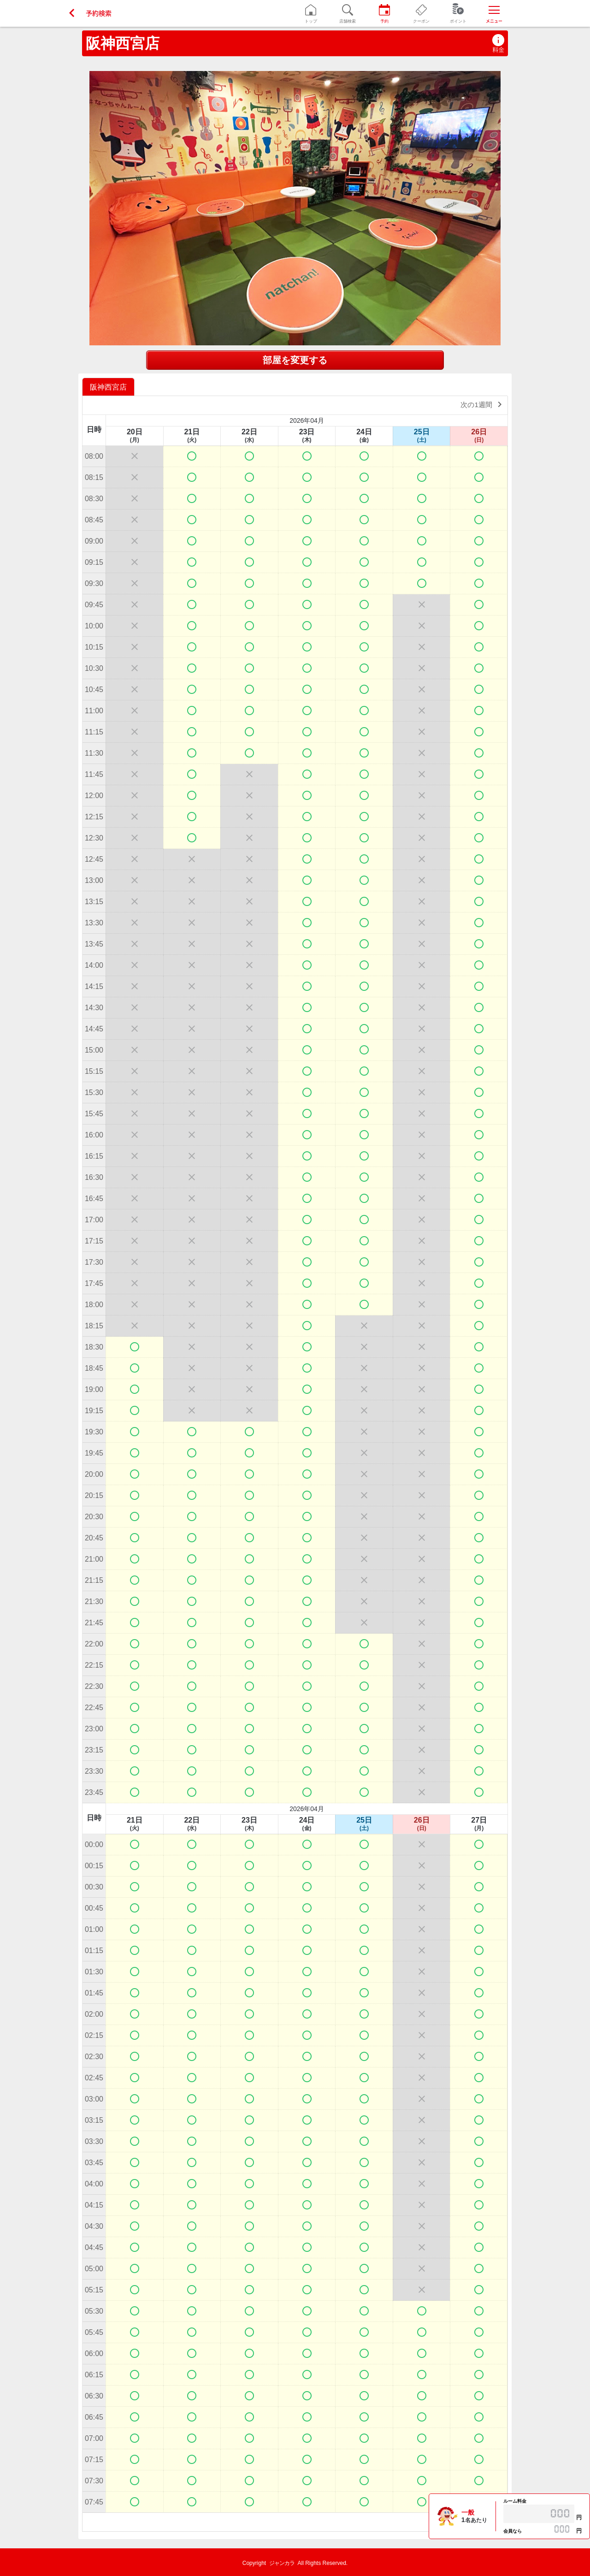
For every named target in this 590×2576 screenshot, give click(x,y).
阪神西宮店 (122, 43)
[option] (109, 386)
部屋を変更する (295, 360)
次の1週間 (482, 404)
